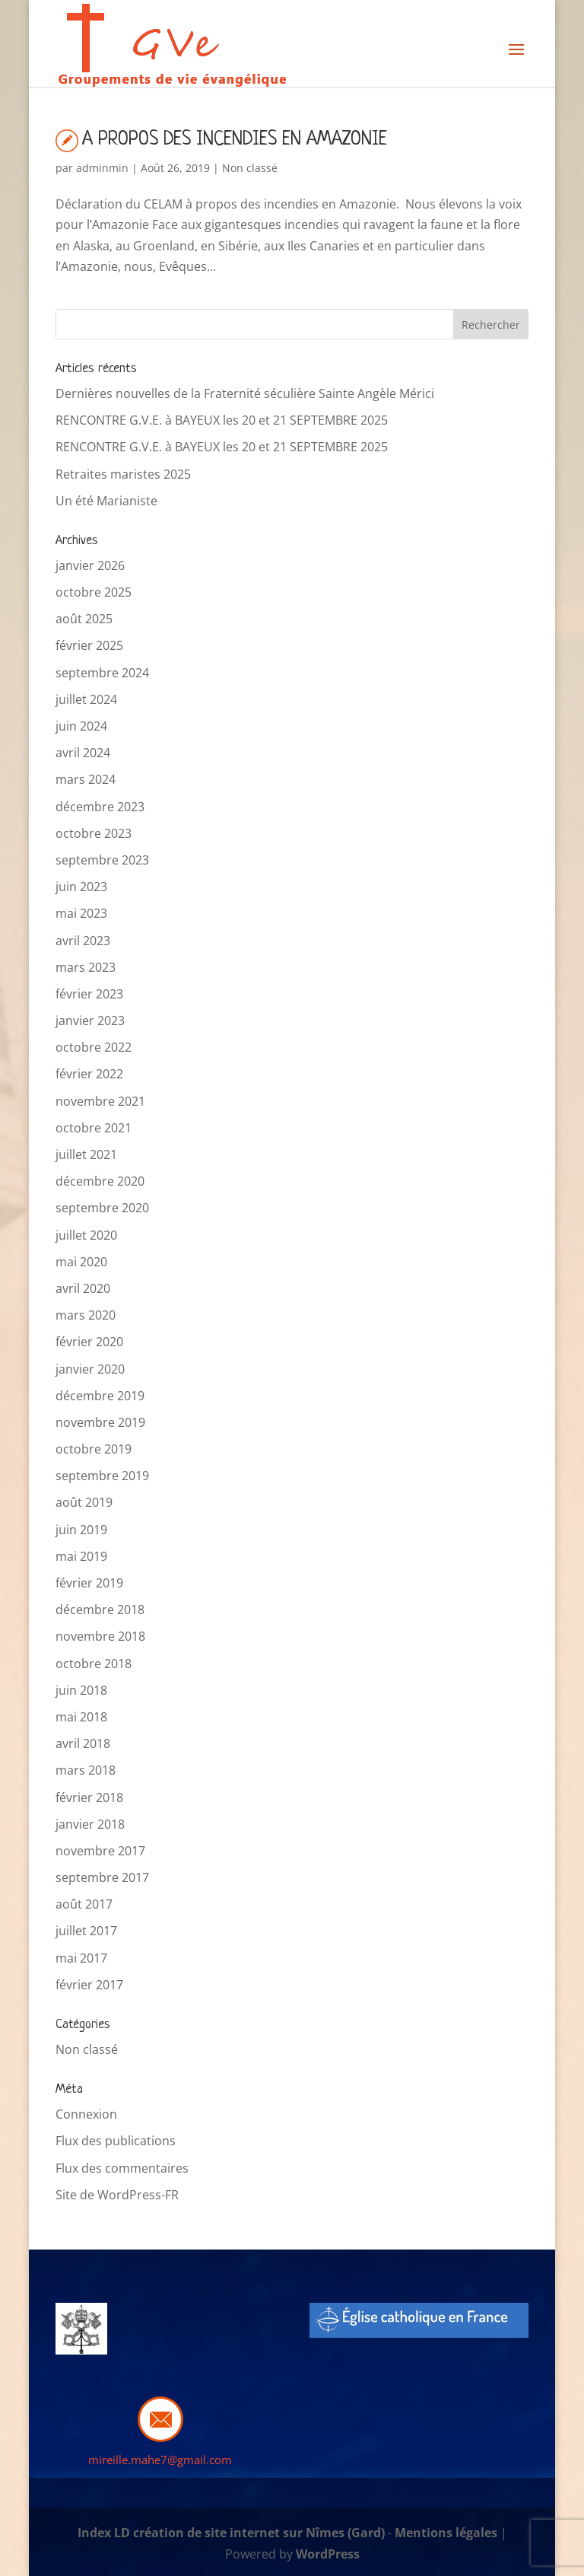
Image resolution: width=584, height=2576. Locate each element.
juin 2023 (81, 886)
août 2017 (84, 1904)
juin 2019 (81, 1529)
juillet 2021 (86, 1154)
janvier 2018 (90, 1824)
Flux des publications (116, 2140)
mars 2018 (86, 1770)
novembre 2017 (100, 1850)
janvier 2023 (90, 1020)
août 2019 (84, 1502)
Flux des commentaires (122, 2168)
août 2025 (84, 618)
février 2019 (89, 1583)
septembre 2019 (102, 1475)
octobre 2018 (94, 1663)
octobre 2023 (94, 833)
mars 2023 (86, 967)
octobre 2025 (94, 592)
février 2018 (89, 1797)
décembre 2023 (100, 806)
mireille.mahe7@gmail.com (160, 2459)
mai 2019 (81, 1556)
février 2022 (89, 1073)
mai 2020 (81, 1261)
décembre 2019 (100, 1395)
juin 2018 (81, 1690)
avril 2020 (83, 1288)
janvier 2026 (90, 565)
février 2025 (89, 645)
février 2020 (89, 1341)
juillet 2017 (86, 1930)
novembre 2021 (100, 1101)
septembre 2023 (102, 860)
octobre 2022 (94, 1047)
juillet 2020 (86, 1235)
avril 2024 (83, 752)
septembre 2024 (102, 672)
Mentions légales (446, 2532)
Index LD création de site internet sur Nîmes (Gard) (231, 2532)
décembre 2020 (100, 1181)
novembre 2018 (100, 1636)
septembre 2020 (102, 1207)
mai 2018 (81, 1716)
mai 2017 (81, 1958)
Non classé (250, 168)
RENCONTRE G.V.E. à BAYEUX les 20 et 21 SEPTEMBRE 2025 (222, 420)
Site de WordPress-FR (117, 2194)
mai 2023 (81, 913)
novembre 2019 (100, 1422)
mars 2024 (86, 779)
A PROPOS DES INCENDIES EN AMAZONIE (234, 139)
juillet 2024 (86, 699)
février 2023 (89, 994)
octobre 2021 (94, 1127)
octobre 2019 (94, 1449)
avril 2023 (83, 940)
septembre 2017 (102, 1877)
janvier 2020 (90, 1369)
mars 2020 (86, 1315)
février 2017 (89, 1984)
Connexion (86, 2114)
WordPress (328, 2554)
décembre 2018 (100, 1609)
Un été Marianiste (106, 500)
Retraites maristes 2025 (123, 474)
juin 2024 (81, 726)
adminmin (102, 168)
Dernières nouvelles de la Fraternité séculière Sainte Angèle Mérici (245, 393)
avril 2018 (83, 1743)
